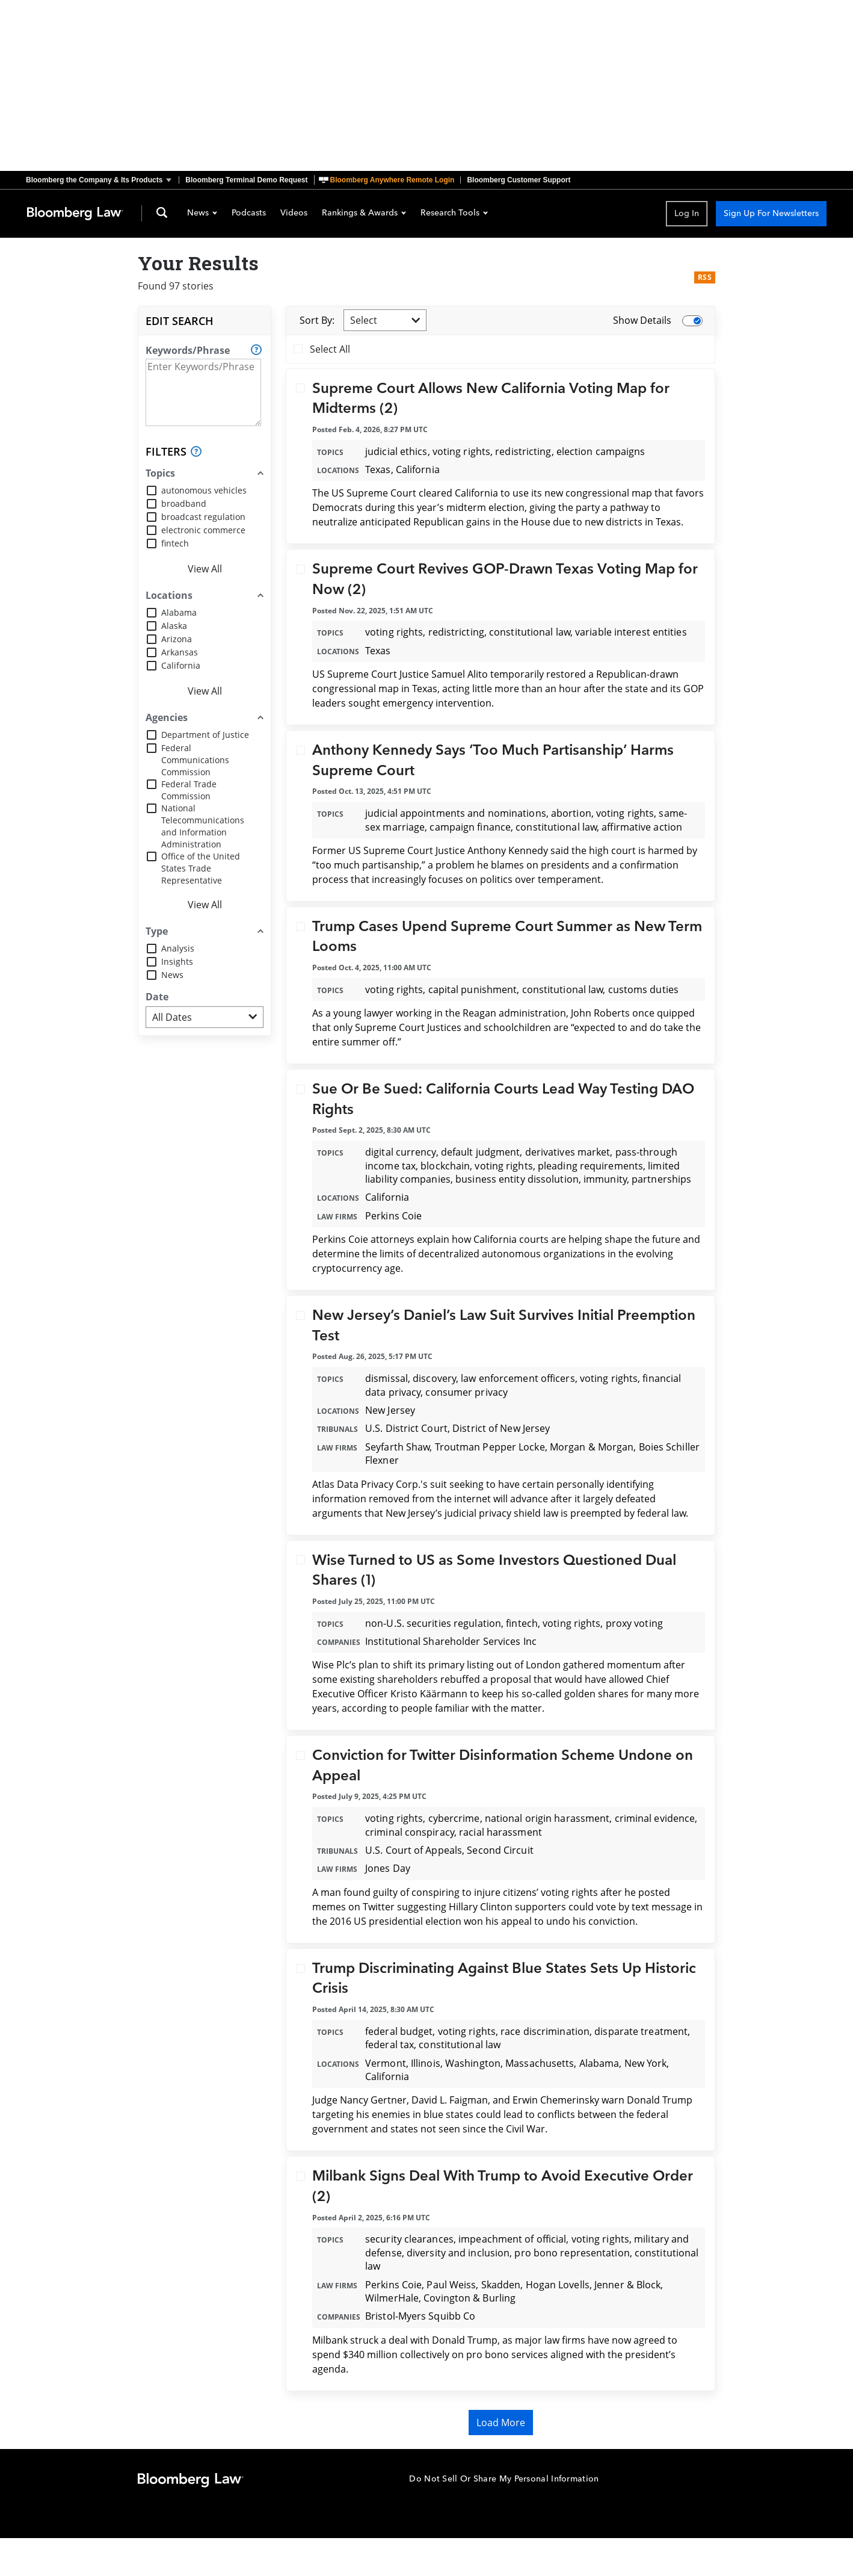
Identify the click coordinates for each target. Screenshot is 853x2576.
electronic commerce (203, 530)
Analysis (177, 948)
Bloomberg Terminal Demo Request (246, 180)
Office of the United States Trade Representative (200, 868)
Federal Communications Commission (195, 760)
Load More (500, 2422)
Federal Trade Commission (189, 790)
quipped (676, 1013)
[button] (102, 180)
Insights (177, 961)
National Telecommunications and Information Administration (202, 826)
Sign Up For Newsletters (771, 213)
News (202, 213)
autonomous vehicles (204, 490)
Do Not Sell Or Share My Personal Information (504, 2479)
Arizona (176, 639)
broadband (183, 503)
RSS (705, 277)
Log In (686, 213)
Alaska (174, 625)
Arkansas (179, 652)
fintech (175, 543)
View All (205, 568)
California (180, 665)
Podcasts (249, 213)
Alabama (179, 612)
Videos (293, 213)
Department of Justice (205, 734)
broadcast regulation (203, 516)
